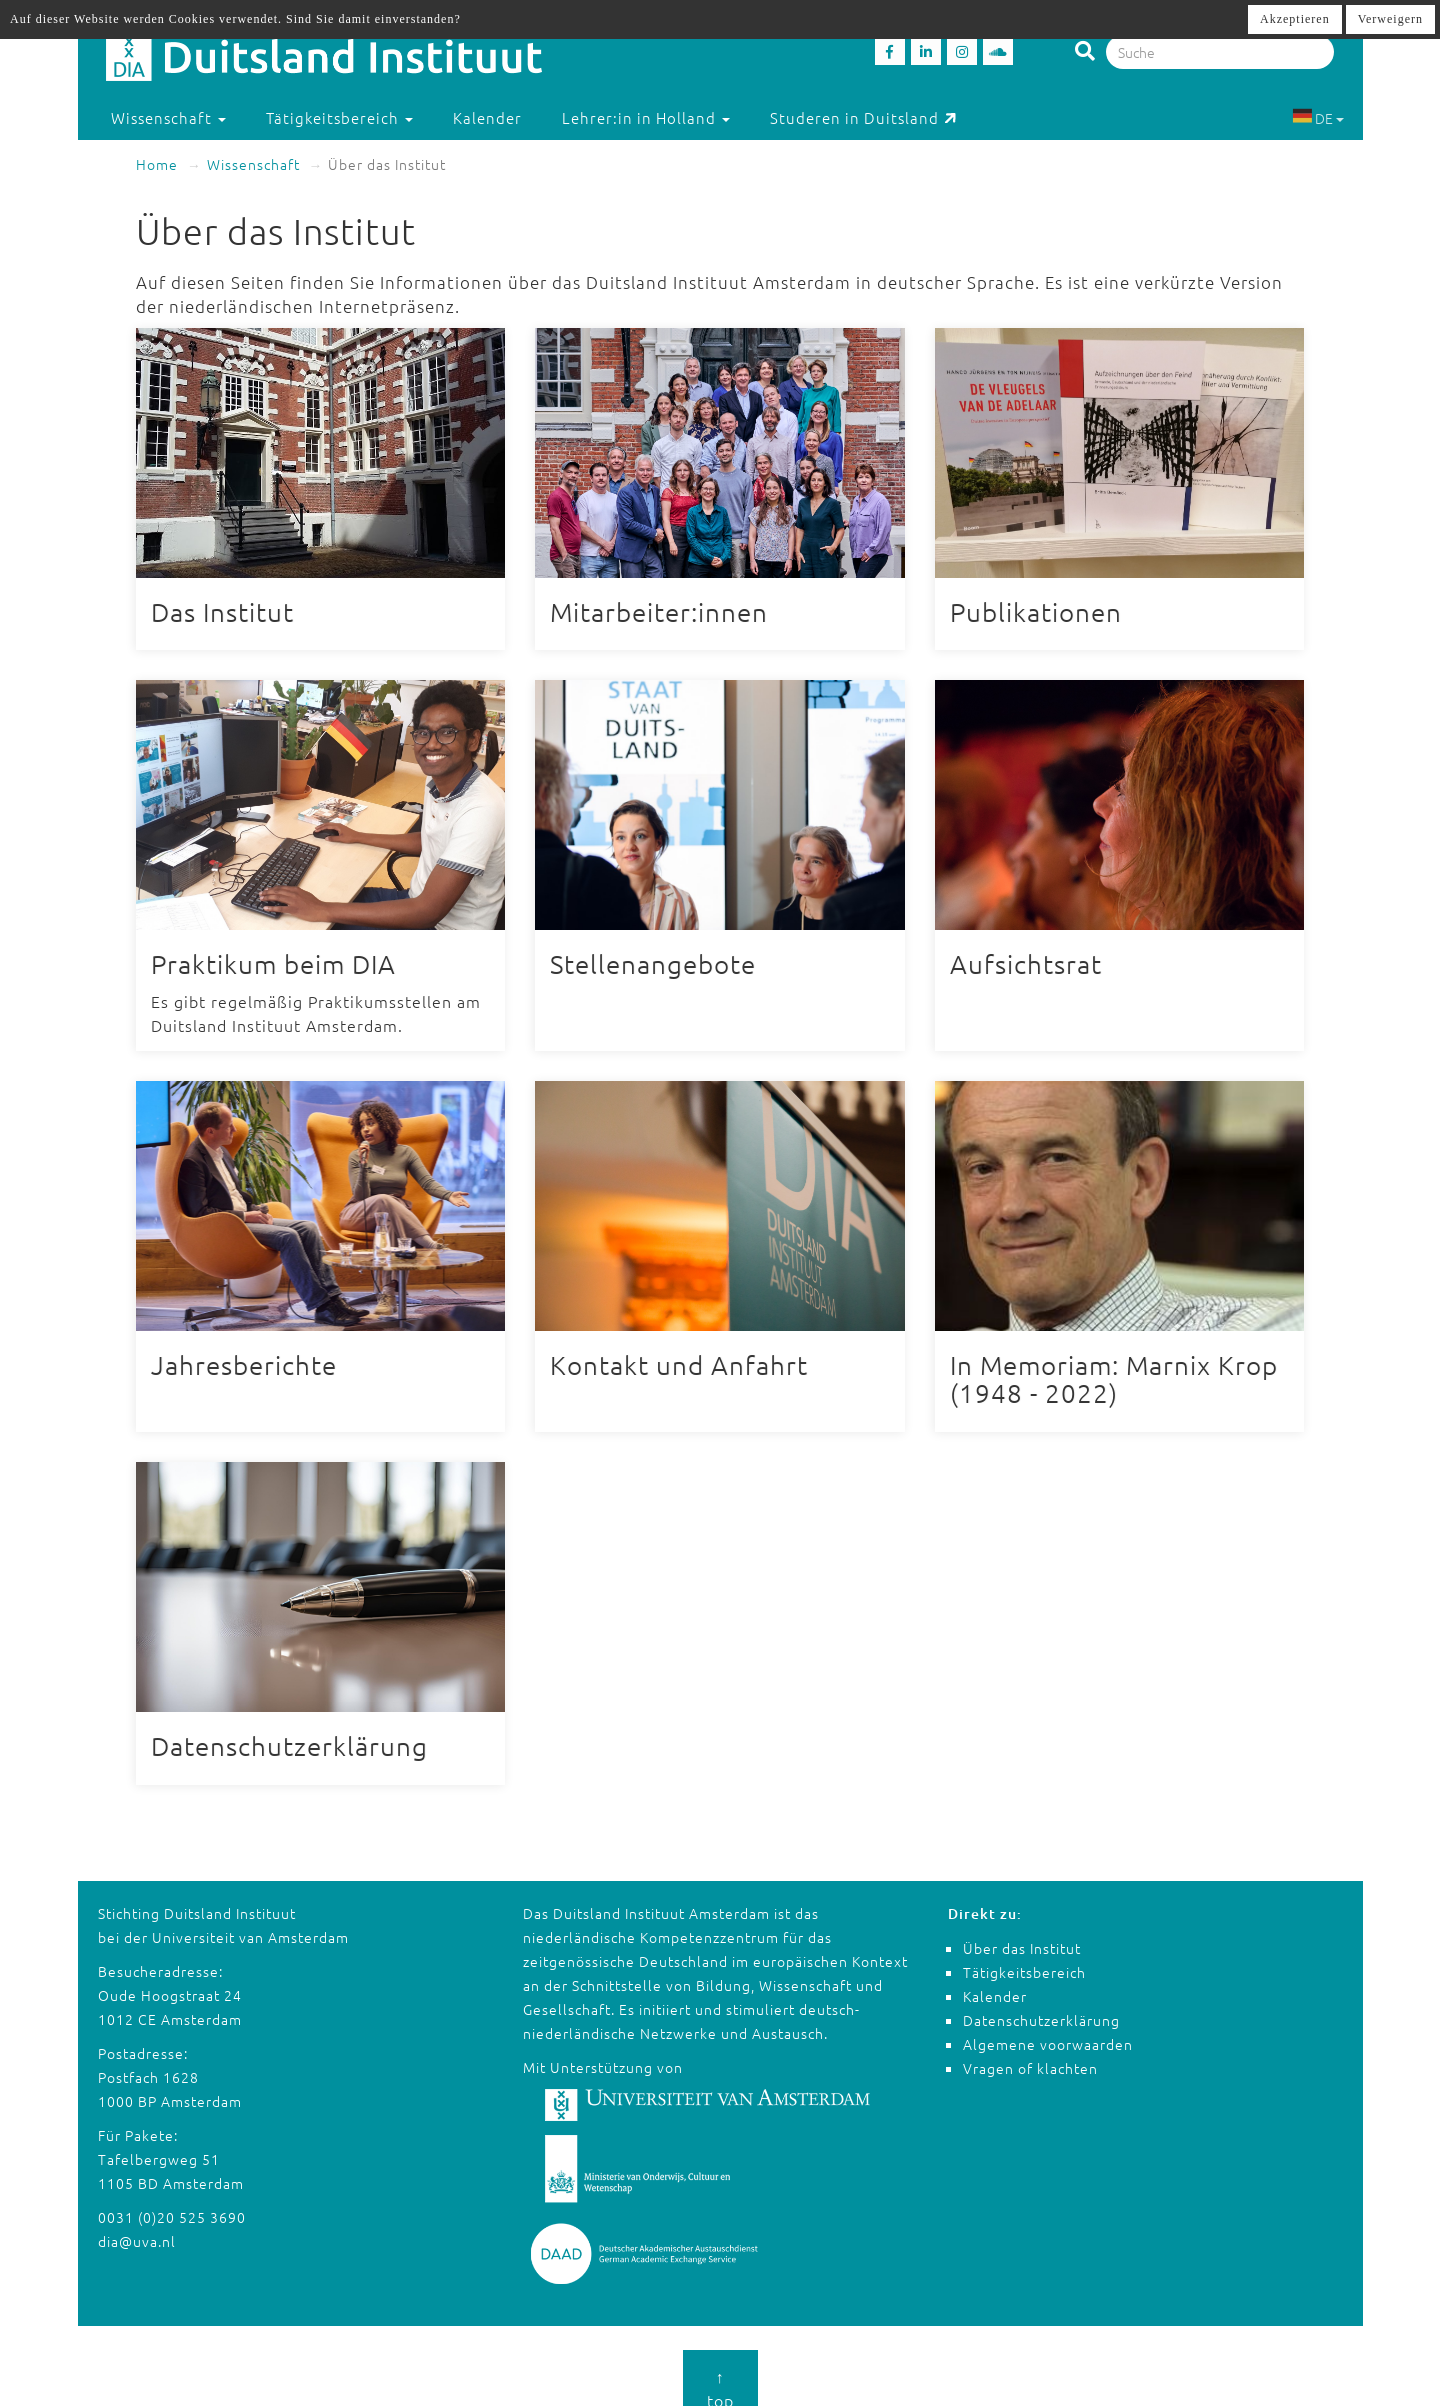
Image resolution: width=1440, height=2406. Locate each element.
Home (157, 164)
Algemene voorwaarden (1048, 2025)
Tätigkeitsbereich (1024, 1953)
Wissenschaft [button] (168, 117)
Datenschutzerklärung (1041, 2001)
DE (1318, 118)
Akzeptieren (1295, 19)
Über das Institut (1022, 1929)
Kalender (487, 117)
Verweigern (1390, 19)
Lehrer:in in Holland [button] (646, 117)
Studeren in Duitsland (863, 117)
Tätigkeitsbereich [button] (339, 117)
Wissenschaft (253, 164)
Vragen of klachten (1030, 2049)
